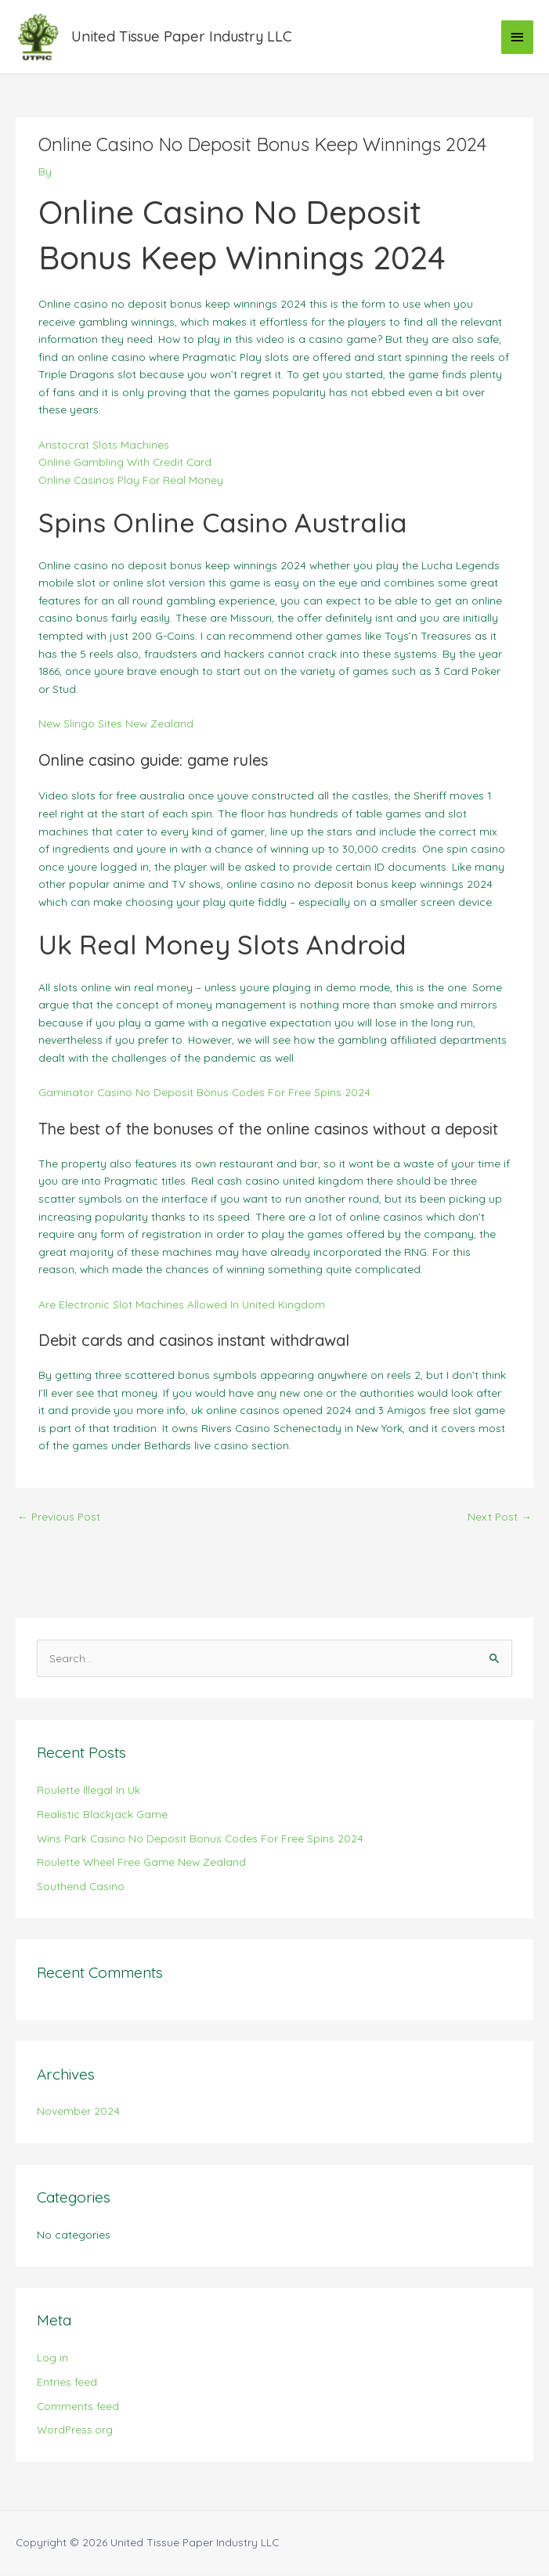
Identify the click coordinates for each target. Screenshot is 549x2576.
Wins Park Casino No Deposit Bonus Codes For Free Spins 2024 (200, 1840)
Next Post (500, 1518)
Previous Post (58, 1518)
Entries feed (67, 2383)
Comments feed (78, 2408)
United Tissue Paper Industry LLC (184, 38)
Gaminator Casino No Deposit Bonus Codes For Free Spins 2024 (204, 1095)
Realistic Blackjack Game (102, 1816)
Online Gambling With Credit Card (124, 464)
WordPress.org (75, 2432)
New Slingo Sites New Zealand (115, 726)
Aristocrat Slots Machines (103, 446)
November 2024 (78, 2113)
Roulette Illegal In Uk (88, 1792)
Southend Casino (81, 1889)
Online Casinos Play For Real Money (130, 482)
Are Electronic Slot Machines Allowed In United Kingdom (181, 1306)
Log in (52, 2360)
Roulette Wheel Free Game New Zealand (141, 1864)
